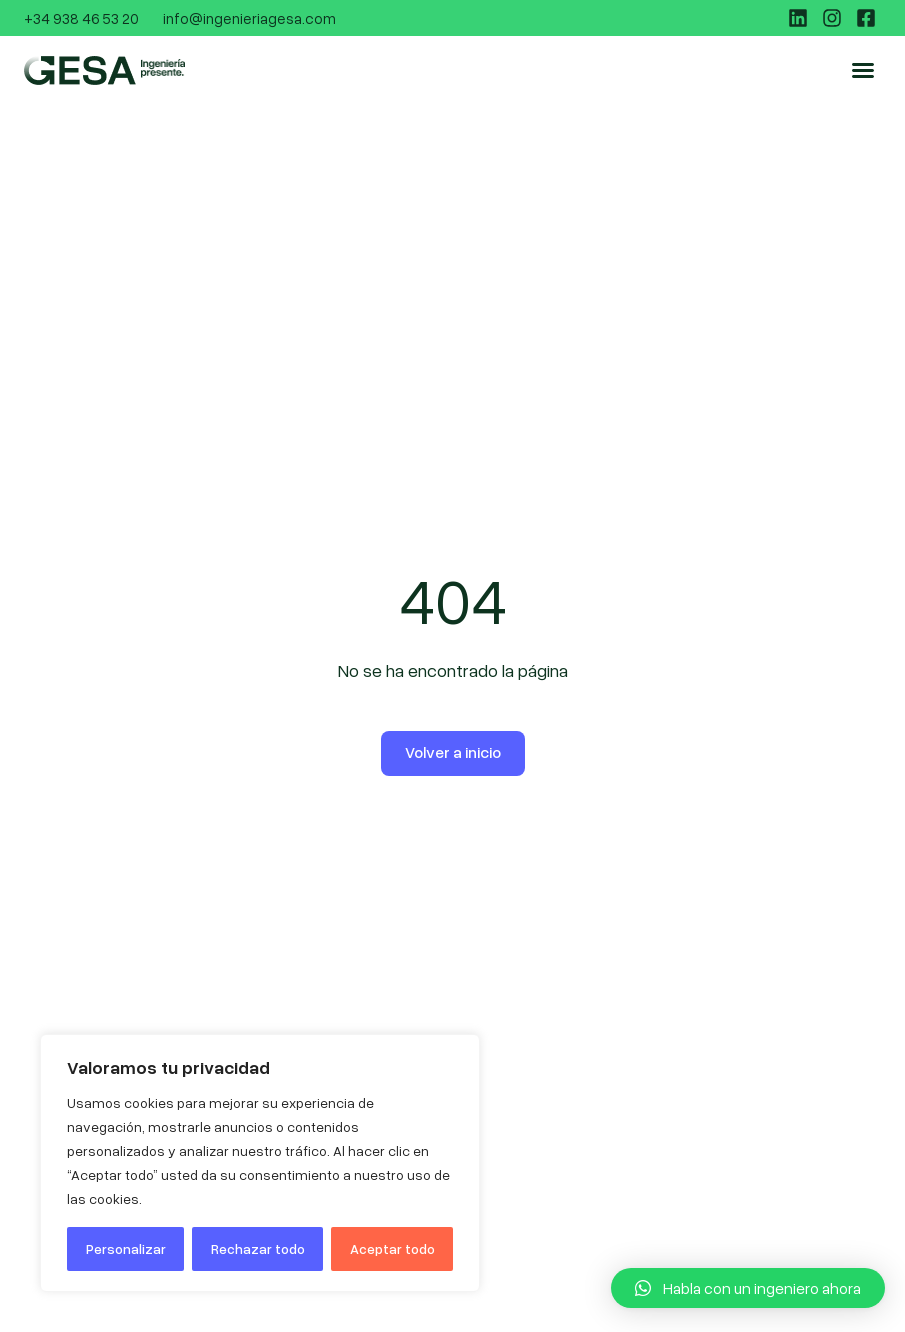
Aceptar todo (392, 1248)
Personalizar (126, 1248)
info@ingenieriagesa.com (249, 18)
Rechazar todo (258, 1248)
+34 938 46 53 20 (81, 18)
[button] (863, 70)
